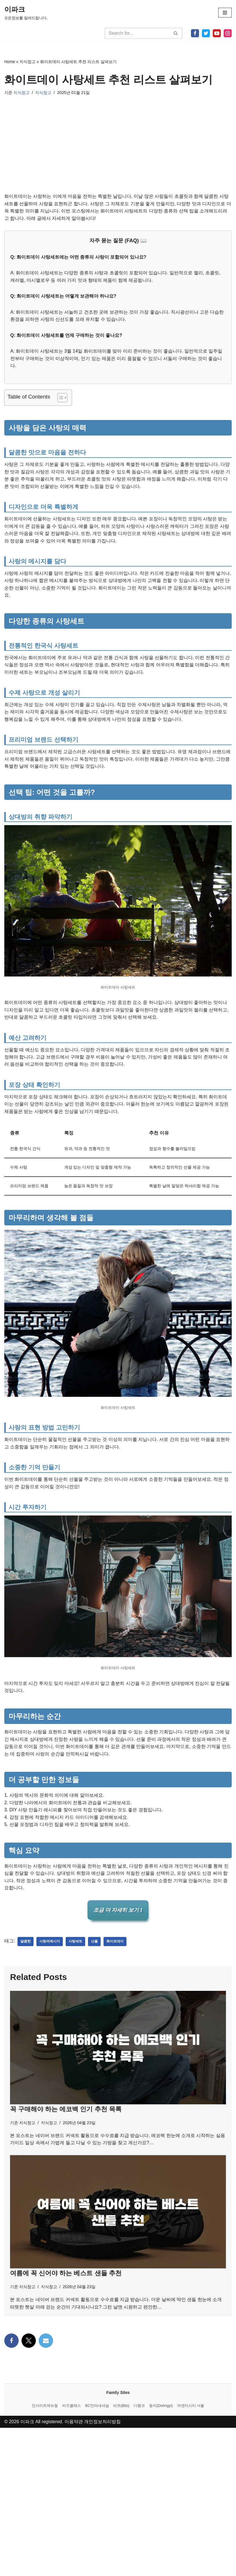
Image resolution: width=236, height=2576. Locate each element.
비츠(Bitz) (121, 2554)
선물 (94, 1944)
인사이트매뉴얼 (45, 2554)
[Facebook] (195, 33)
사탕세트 (75, 1944)
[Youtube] (217, 33)
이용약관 (74, 2569)
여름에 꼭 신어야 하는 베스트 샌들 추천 (66, 2276)
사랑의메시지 (49, 1944)
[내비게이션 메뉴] (225, 12)
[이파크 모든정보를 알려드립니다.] (25, 12)
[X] (206, 33)
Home (9, 61)
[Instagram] (228, 33)
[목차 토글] (59, 398)
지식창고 (27, 61)
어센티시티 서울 (190, 2554)
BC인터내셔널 (97, 2554)
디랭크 (139, 2554)
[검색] (137, 33)
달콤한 (25, 1944)
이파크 (27, 2569)
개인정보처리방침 (102, 2569)
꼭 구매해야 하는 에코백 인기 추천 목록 (66, 2111)
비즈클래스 (71, 2554)
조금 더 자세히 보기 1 (118, 1912)
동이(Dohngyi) (161, 2554)
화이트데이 (115, 1944)
